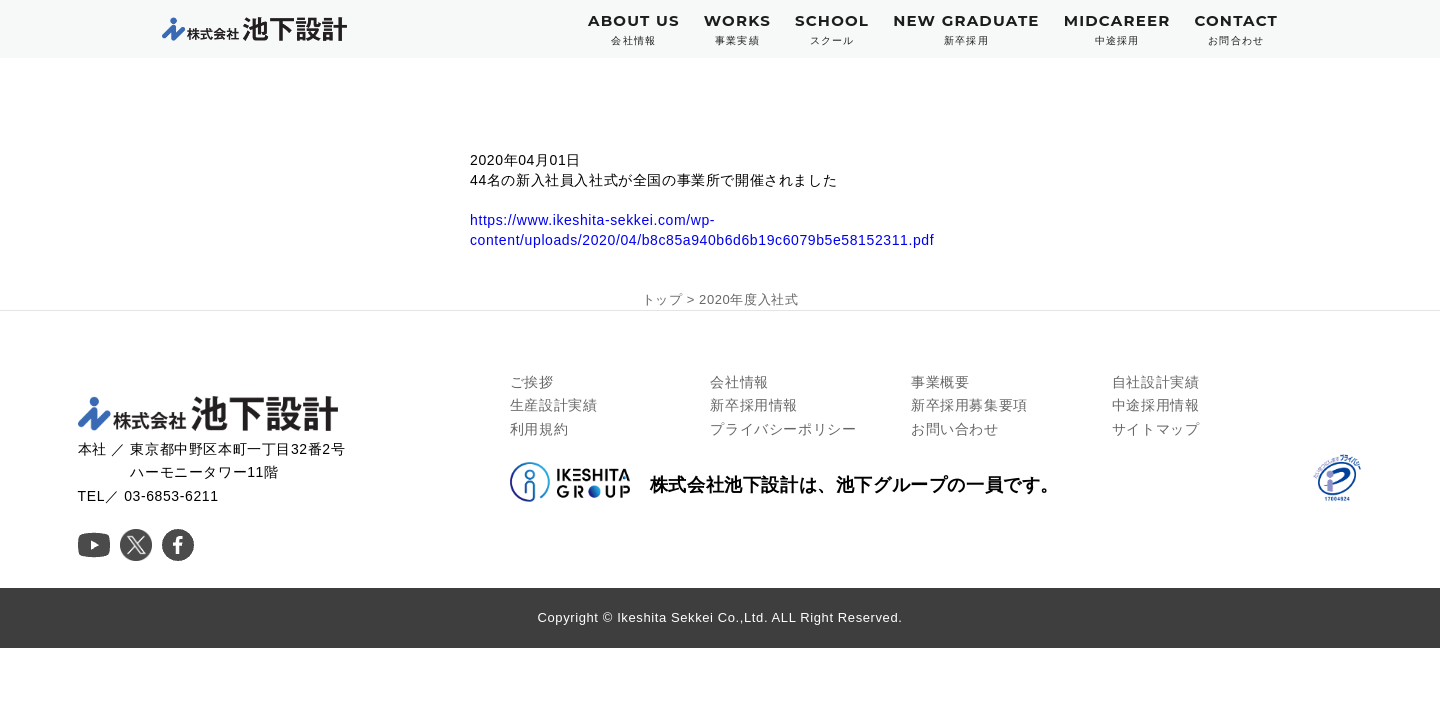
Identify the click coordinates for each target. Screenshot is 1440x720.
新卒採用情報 (754, 405)
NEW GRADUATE (966, 29)
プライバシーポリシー (783, 429)
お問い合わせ (955, 429)
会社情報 (739, 382)
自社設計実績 (1156, 382)
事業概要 (940, 382)
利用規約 (539, 429)
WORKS (737, 29)
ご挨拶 (532, 382)
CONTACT (1236, 29)
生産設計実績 (554, 405)
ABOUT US (634, 29)
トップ (662, 299)
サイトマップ (1156, 429)
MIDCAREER (1117, 29)
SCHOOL (832, 29)
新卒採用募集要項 (969, 405)
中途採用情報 (1156, 405)
